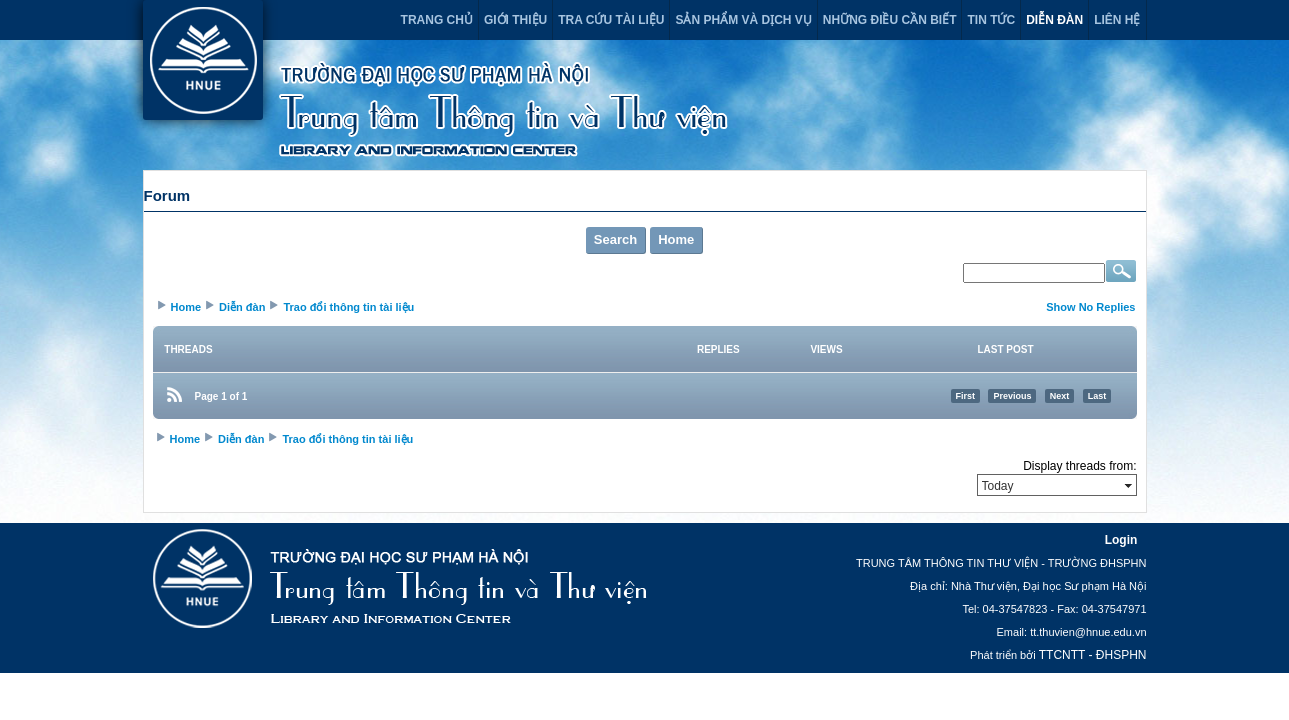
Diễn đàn (1054, 20)
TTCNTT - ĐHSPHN (1093, 655)
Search (615, 239)
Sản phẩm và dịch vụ (743, 20)
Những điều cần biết (890, 20)
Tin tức (991, 20)
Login (1121, 540)
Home (676, 239)
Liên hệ (1117, 20)
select (1128, 485)
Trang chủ (437, 20)
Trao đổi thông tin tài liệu (348, 307)
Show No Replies (1090, 307)
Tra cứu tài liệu (611, 20)
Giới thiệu (515, 20)
